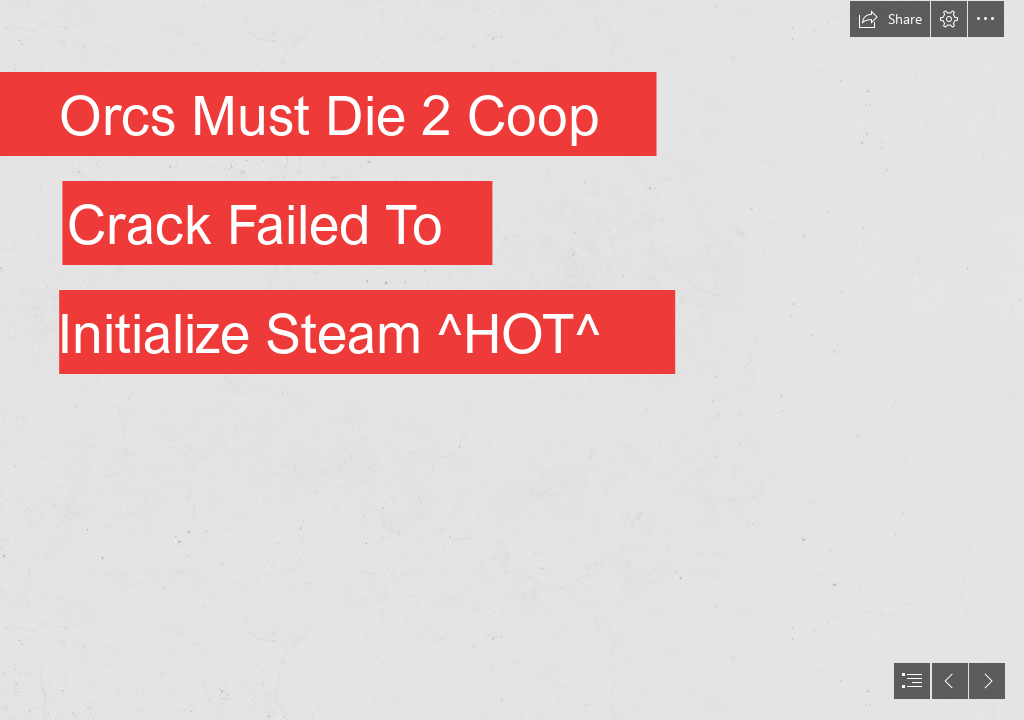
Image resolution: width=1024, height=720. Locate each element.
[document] (512, 360)
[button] (890, 19)
